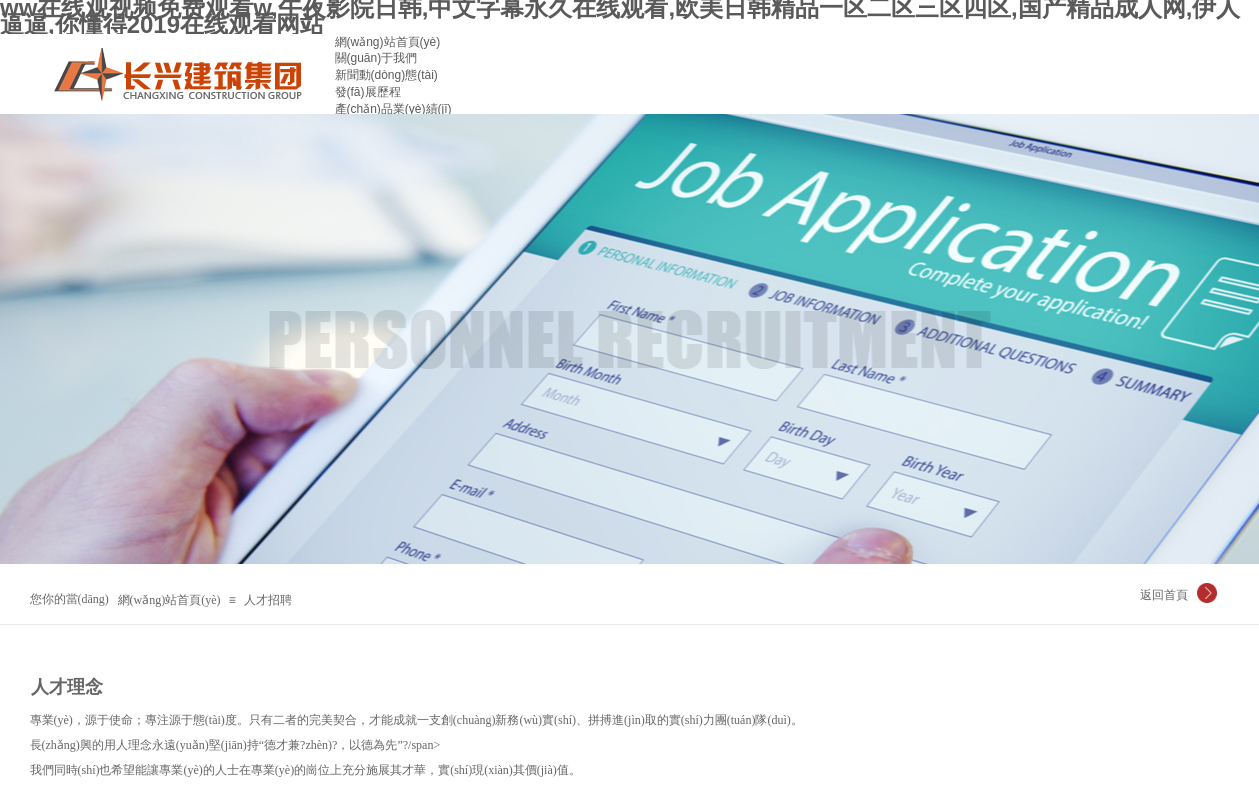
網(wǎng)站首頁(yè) (388, 42)
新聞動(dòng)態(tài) (386, 75)
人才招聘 (268, 600)
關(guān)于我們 (376, 58)
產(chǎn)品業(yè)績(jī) (393, 109)
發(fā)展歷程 (368, 92)
